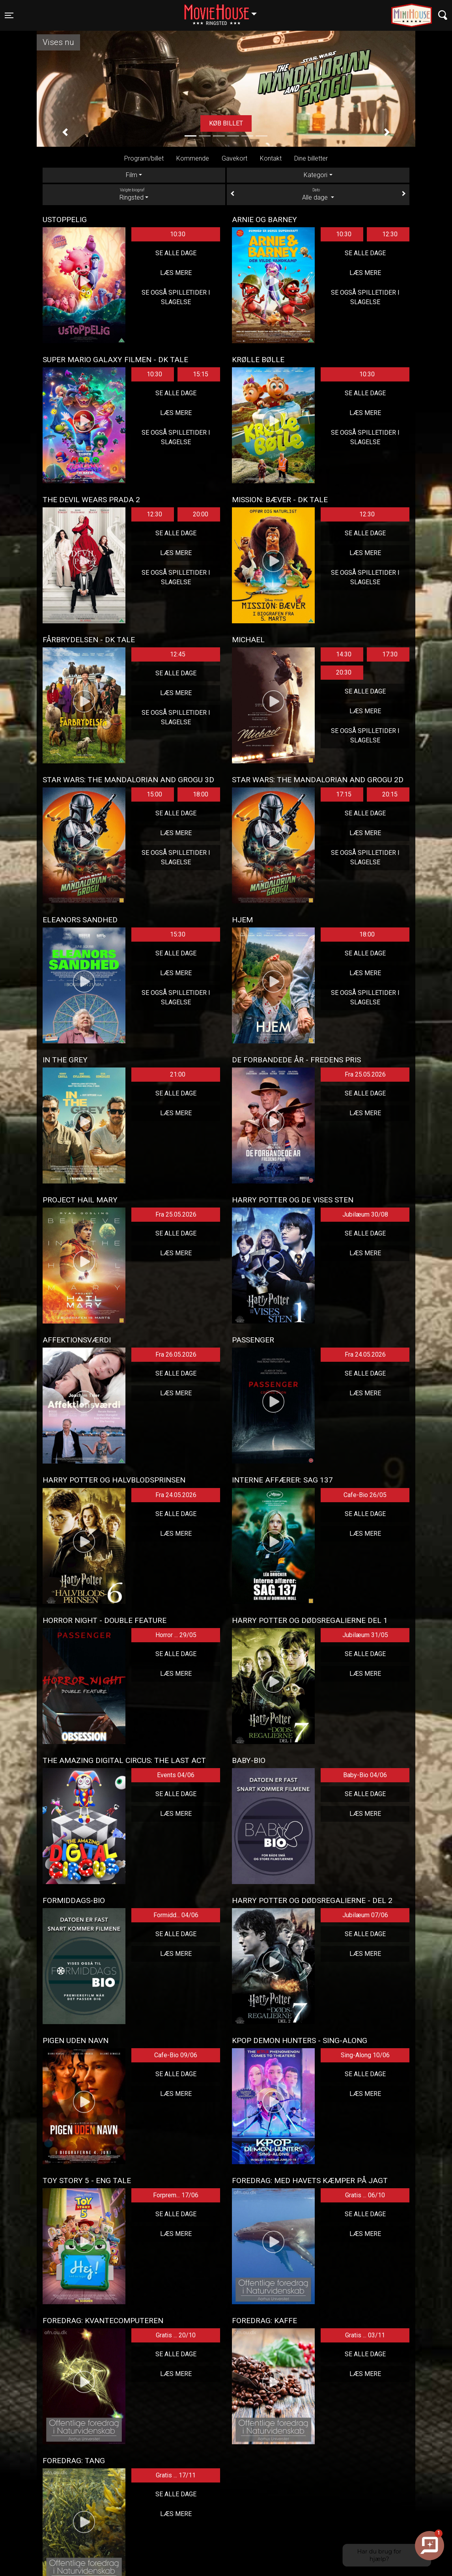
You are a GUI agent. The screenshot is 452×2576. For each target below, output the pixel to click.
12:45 (177, 654)
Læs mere (176, 273)
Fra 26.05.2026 (175, 1354)
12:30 (390, 234)
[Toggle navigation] (9, 15)
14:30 (343, 654)
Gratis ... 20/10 (176, 2335)
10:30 (177, 234)
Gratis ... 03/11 (365, 2335)
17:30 (390, 654)
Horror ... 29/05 (175, 1635)
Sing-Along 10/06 (365, 2055)
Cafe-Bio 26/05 (365, 1495)
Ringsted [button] (224, 10)
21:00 (177, 1074)
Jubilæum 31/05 (365, 1635)
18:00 (200, 794)
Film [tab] (131, 175)
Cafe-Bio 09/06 (175, 2055)
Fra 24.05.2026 (365, 1354)
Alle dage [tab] (318, 194)
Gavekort (234, 158)
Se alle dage (175, 253)
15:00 (154, 794)
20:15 (390, 794)
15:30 (177, 934)
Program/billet (144, 158)
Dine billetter (311, 158)
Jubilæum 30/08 (365, 1214)
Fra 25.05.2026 (365, 1074)
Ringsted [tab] (133, 194)
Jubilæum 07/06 (365, 1915)
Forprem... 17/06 (175, 2195)
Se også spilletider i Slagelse (176, 297)
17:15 (343, 794)
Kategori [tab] (315, 175)
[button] (65, 132)
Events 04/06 (175, 1775)
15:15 (200, 374)
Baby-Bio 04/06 (365, 1775)
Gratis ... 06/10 (365, 2195)
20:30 (343, 672)
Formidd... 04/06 (175, 1915)
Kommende (192, 158)
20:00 (200, 514)
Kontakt (271, 158)
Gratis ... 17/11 (176, 2475)
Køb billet (226, 123)
